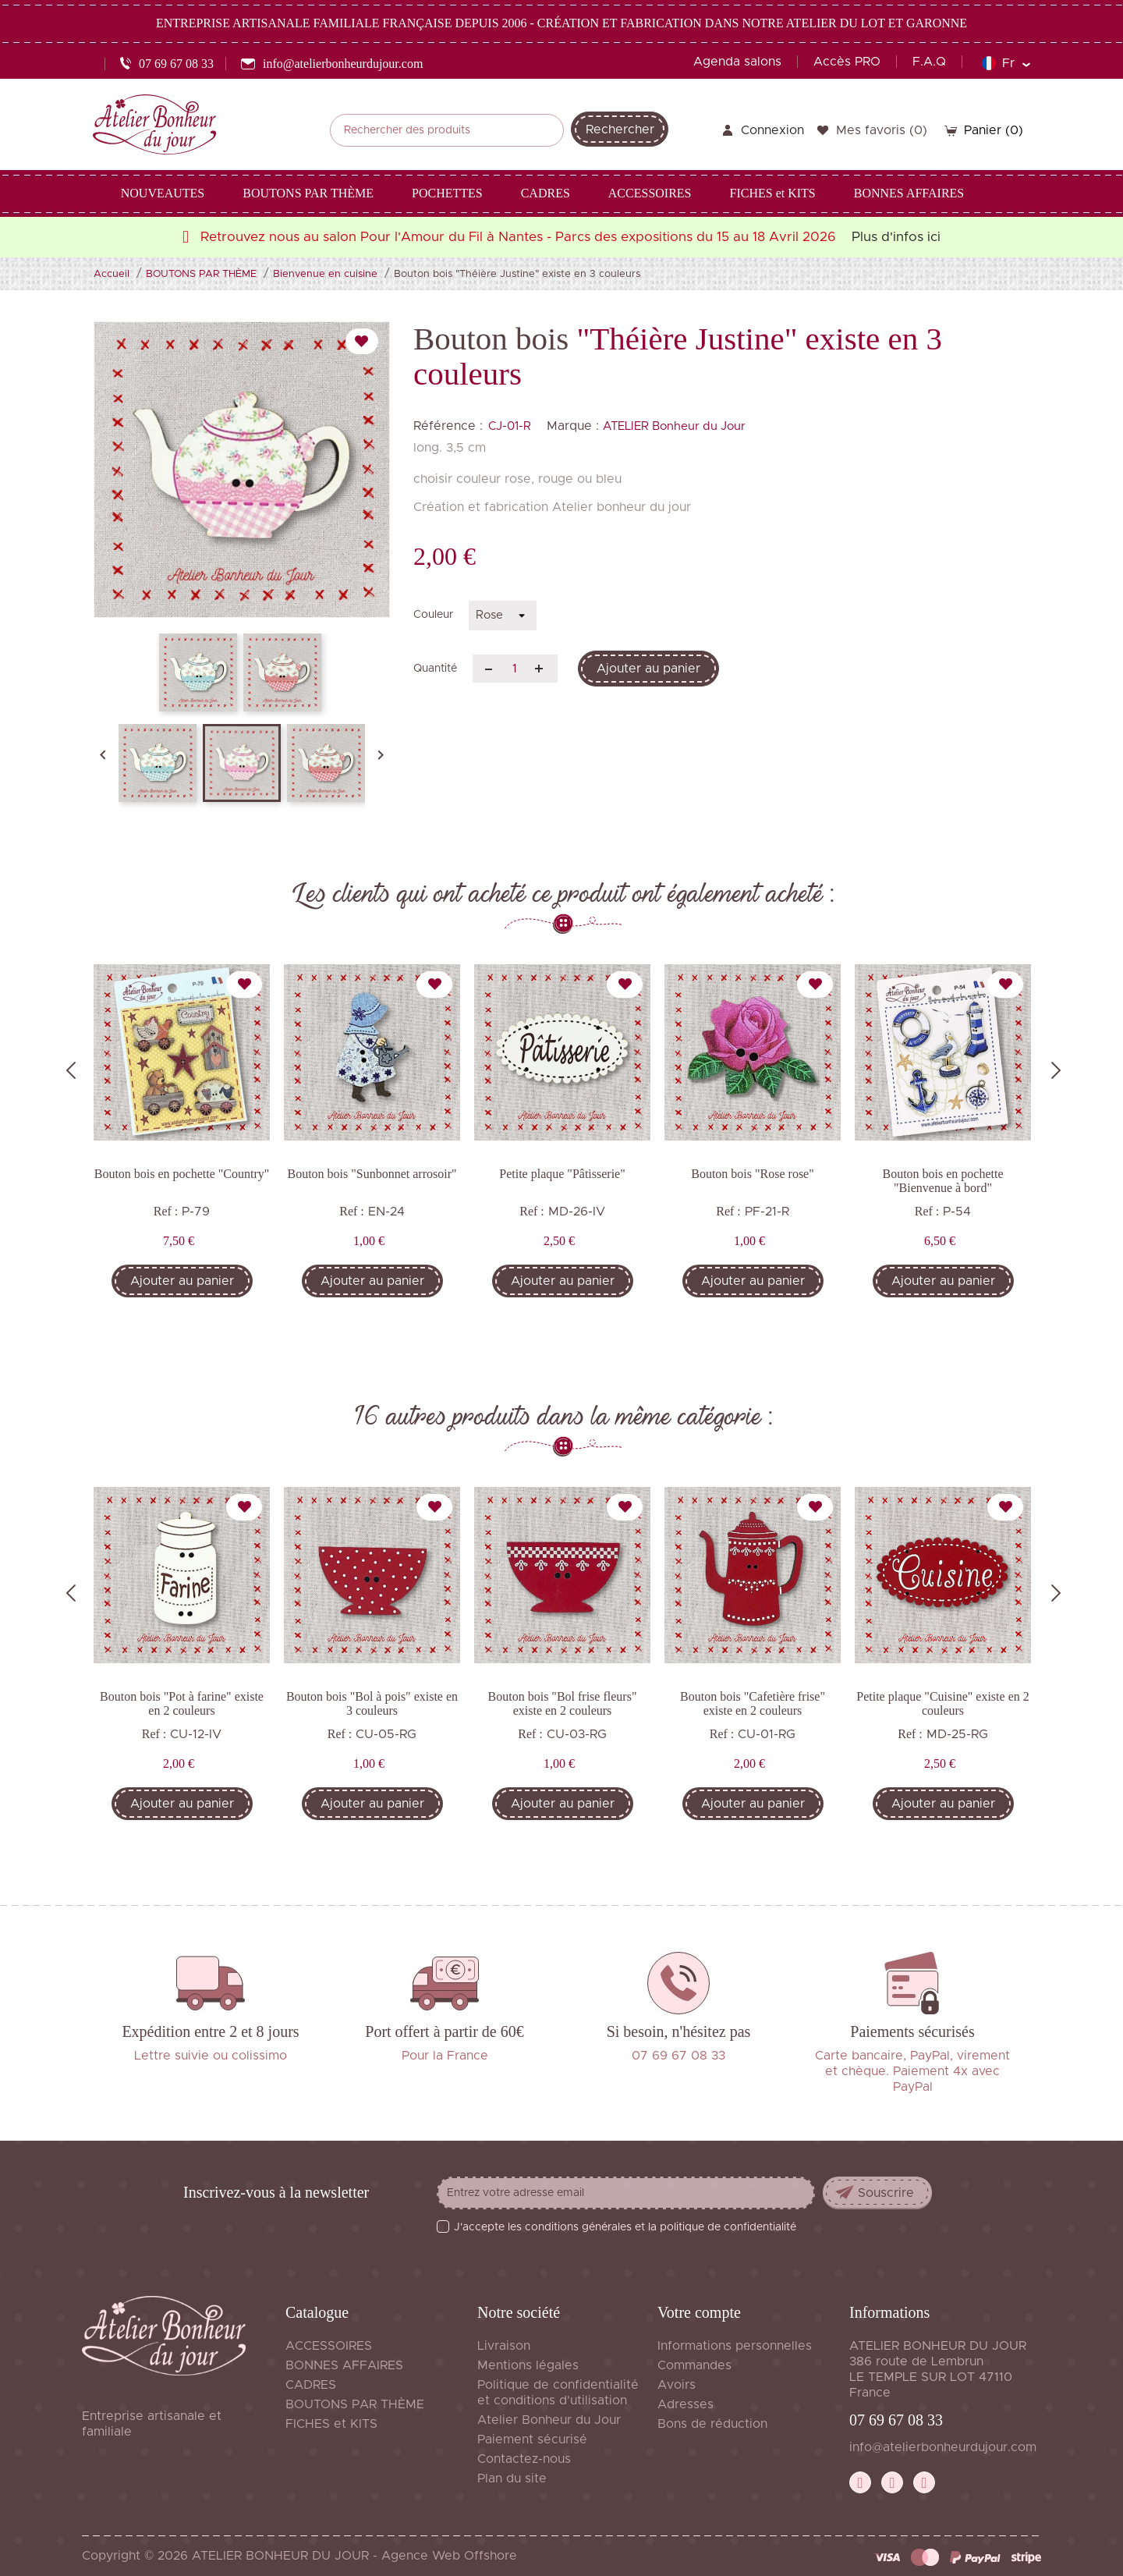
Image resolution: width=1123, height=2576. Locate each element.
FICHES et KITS (331, 2424)
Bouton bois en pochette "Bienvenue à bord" (942, 1180)
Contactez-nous (524, 2459)
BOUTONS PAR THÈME (354, 2404)
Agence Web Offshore (449, 2555)
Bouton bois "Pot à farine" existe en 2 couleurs (182, 1703)
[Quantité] (515, 669)
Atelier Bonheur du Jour (549, 2420)
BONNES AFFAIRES (344, 2365)
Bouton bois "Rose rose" (752, 1173)
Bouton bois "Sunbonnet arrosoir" (371, 1173)
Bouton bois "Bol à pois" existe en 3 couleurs (372, 1703)
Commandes (694, 2365)
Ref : (166, 1211)
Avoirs (676, 2385)
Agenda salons (737, 61)
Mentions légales (528, 2365)
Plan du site (512, 2478)
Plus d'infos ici (896, 236)
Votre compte (699, 2312)
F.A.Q (929, 61)
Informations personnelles (734, 2346)
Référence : (448, 426)
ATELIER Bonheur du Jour (674, 426)
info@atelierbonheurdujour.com (942, 2447)
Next (1055, 1070)
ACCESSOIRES (328, 2346)
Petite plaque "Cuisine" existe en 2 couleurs (942, 1703)
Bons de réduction (712, 2424)
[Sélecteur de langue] (1005, 63)
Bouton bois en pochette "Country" (182, 1173)
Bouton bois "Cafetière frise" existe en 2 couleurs (752, 1703)
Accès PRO (846, 61)
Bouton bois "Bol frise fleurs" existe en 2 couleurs (562, 1703)
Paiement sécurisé (532, 2439)
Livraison (503, 2346)
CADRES (310, 2385)
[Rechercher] (447, 130)
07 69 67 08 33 (896, 2420)
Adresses (685, 2404)
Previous (71, 1070)
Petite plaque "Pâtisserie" (562, 1173)
